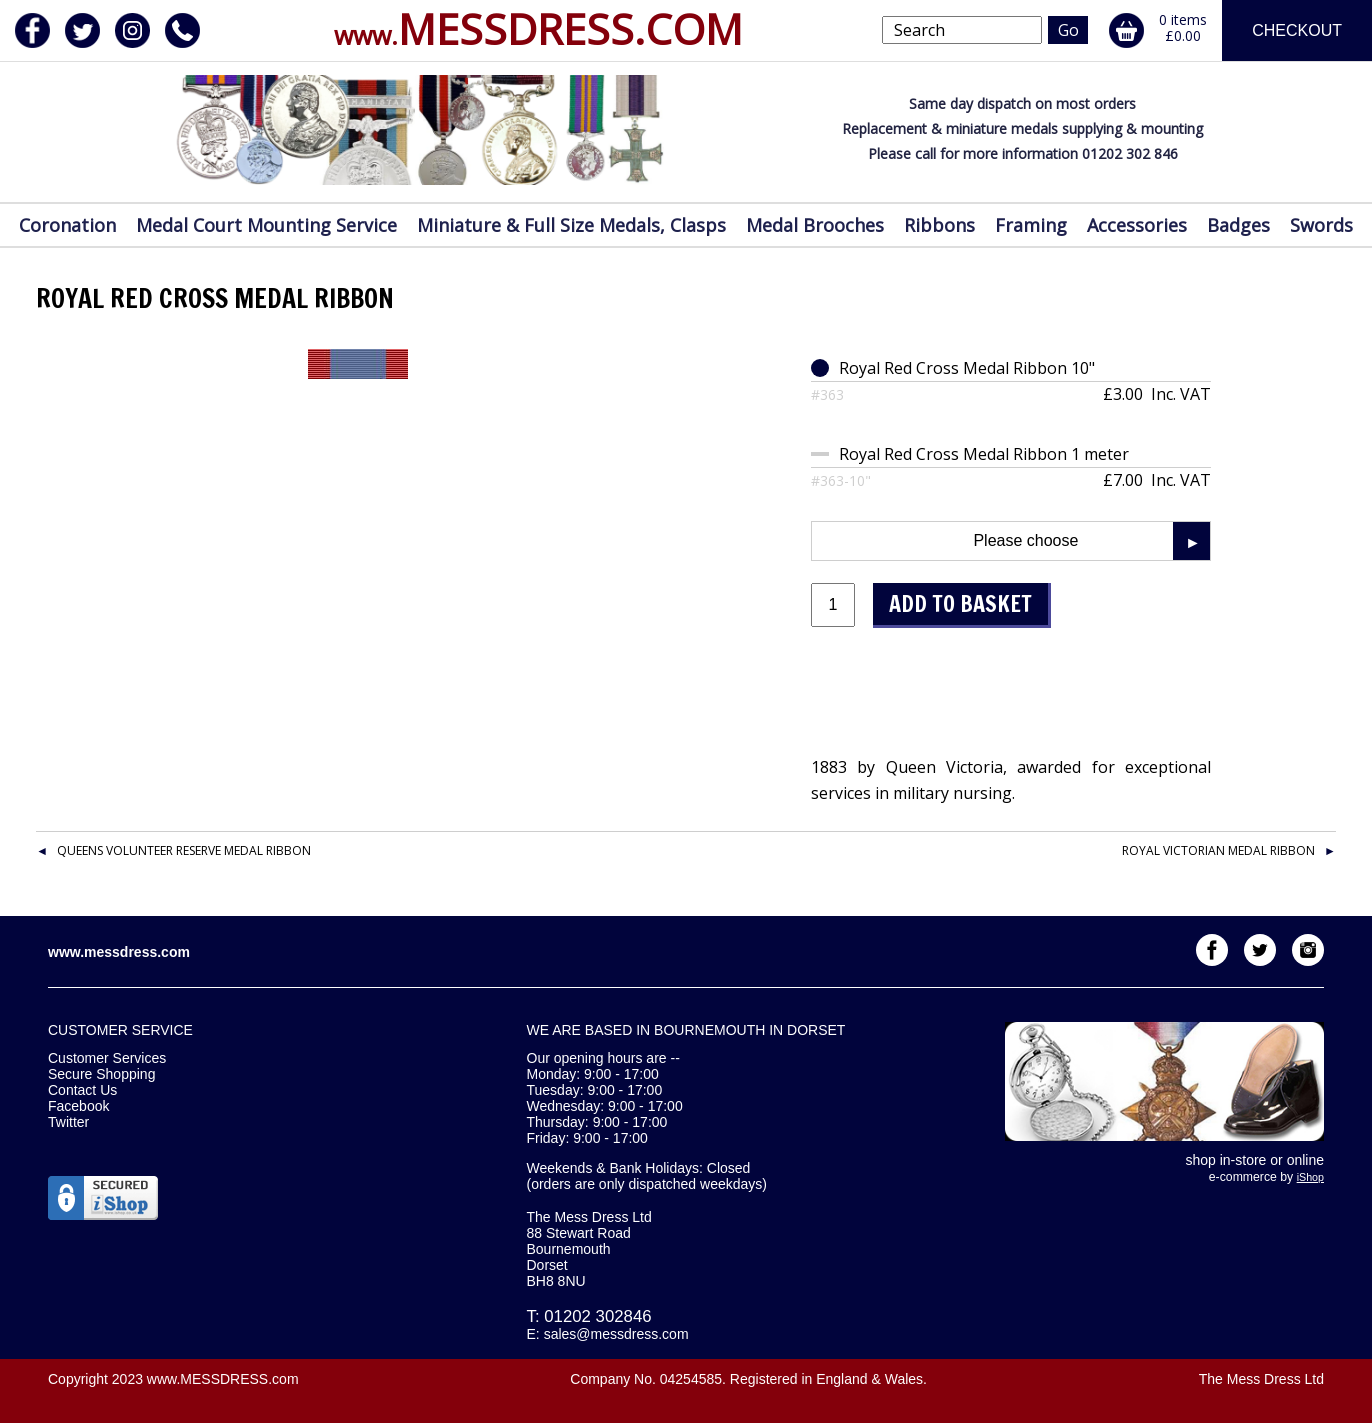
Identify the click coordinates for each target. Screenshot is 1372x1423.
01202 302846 (597, 1316)
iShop (1310, 1177)
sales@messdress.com (616, 1334)
